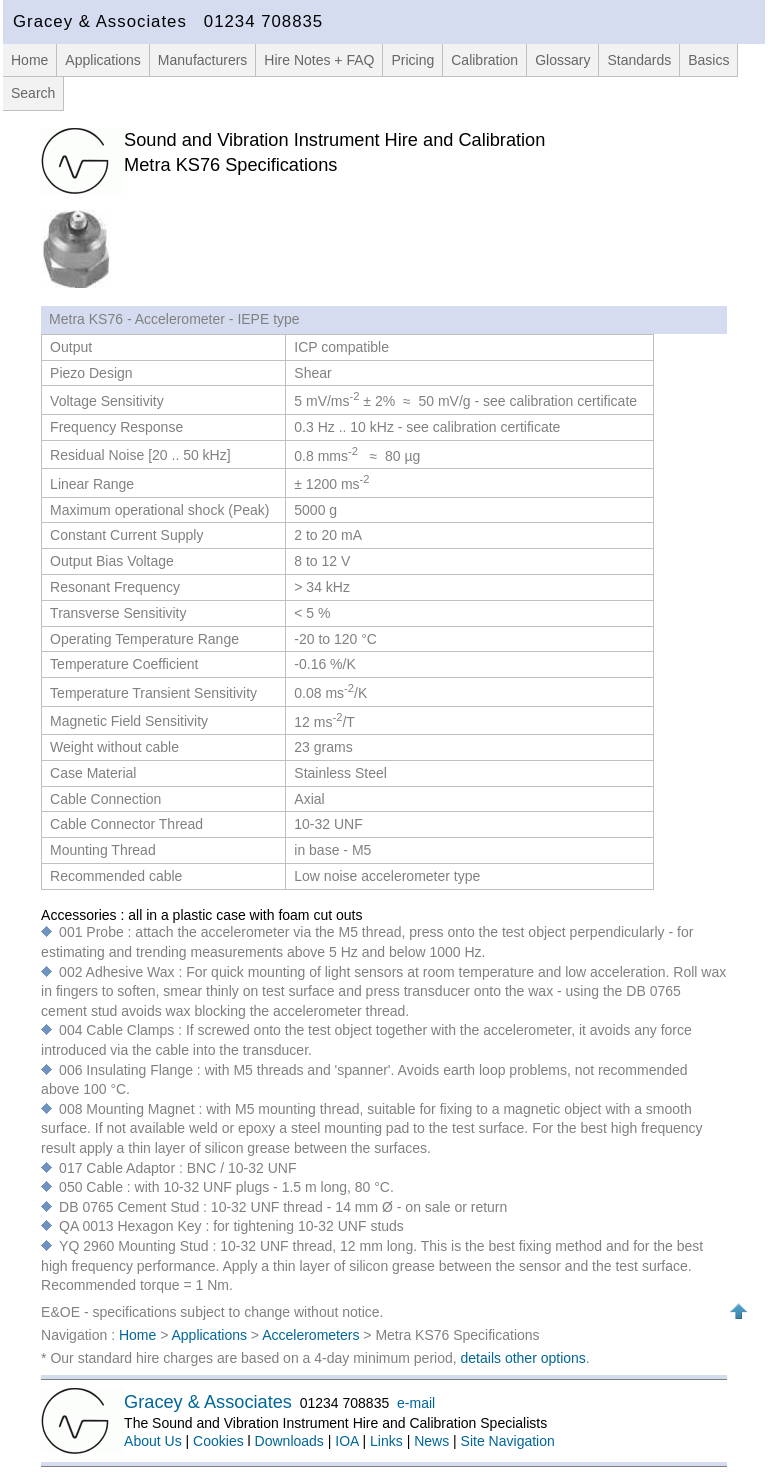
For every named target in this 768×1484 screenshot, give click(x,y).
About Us (153, 1441)
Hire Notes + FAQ (319, 60)
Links (386, 1441)
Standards (639, 60)
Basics (708, 60)
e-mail (416, 1403)
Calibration (484, 60)
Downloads (289, 1441)
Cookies (218, 1441)
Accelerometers (312, 1335)
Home (29, 60)
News (431, 1441)
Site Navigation (508, 1441)
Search (33, 93)
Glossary (562, 60)
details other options (523, 1358)
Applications (103, 60)
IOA (346, 1441)
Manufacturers (202, 60)
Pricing (412, 60)
